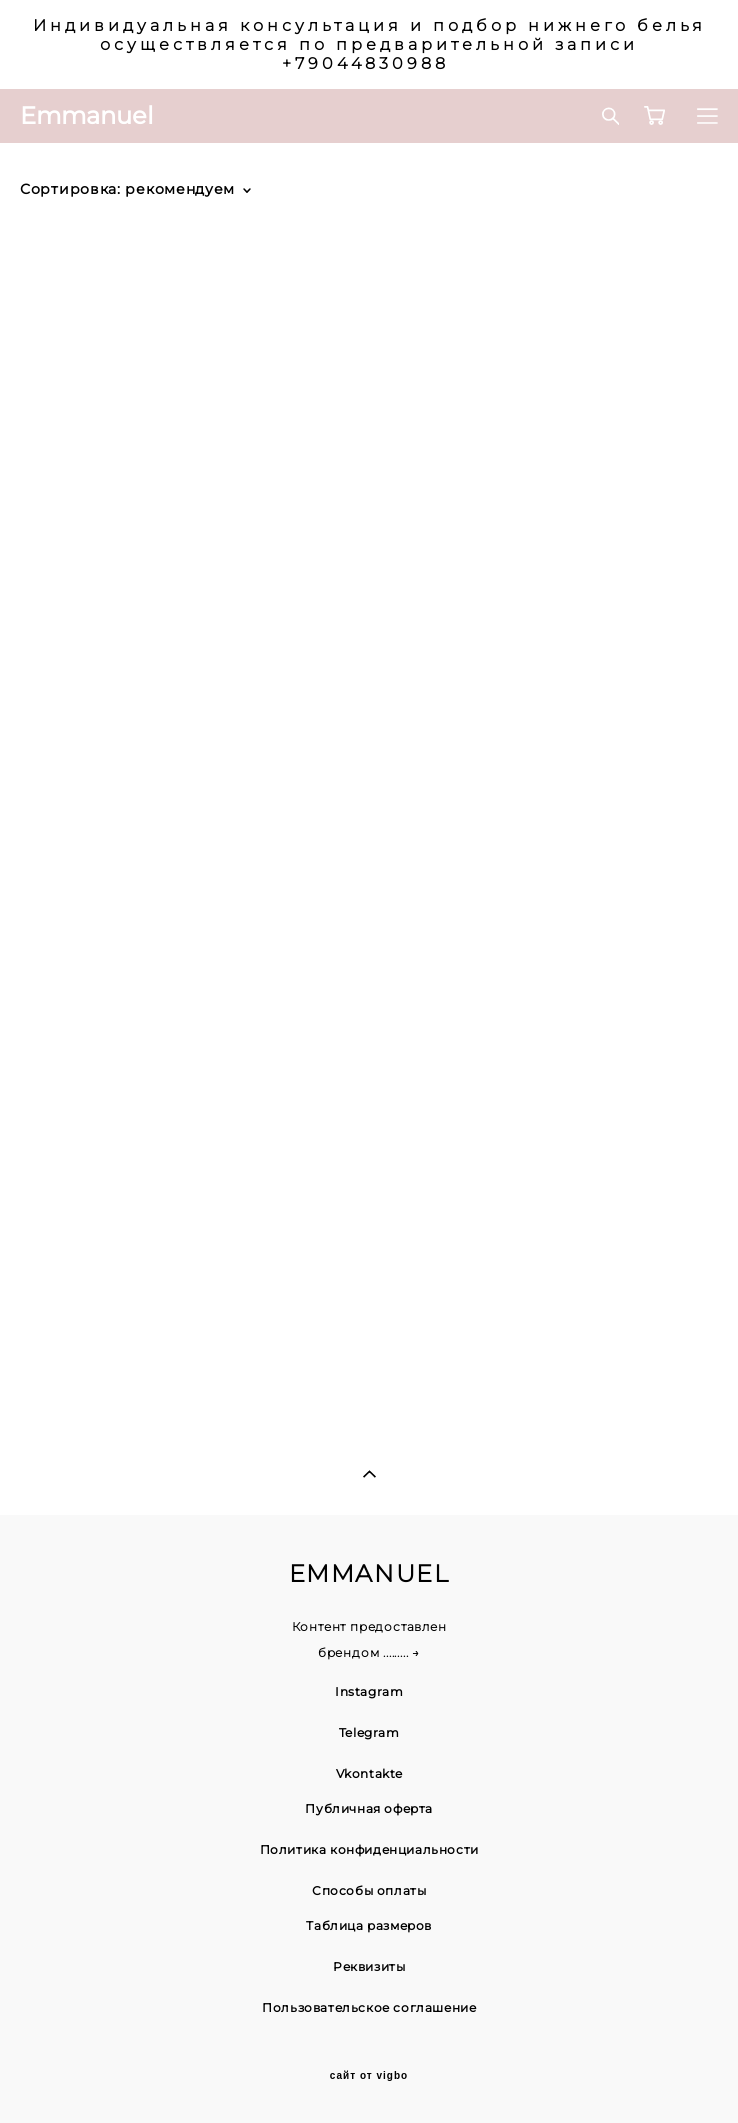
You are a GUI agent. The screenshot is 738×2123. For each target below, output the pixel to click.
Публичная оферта (369, 1808)
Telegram (369, 1732)
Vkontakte (369, 1773)
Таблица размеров (369, 1925)
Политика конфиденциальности (369, 1849)
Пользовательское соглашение (369, 2007)
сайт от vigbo (369, 2076)
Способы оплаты (369, 1890)
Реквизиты (369, 1966)
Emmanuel (86, 116)
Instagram (369, 1691)
